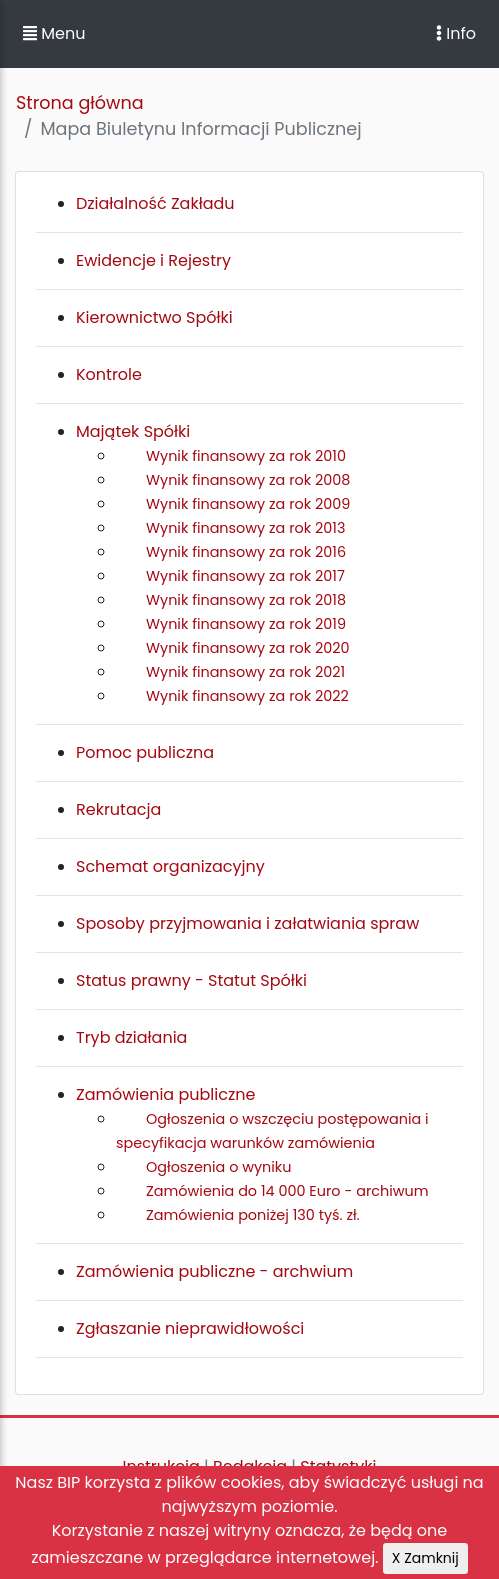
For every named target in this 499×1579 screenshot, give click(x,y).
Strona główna (80, 103)
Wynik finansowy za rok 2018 (246, 600)
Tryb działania (131, 1037)
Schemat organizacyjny (170, 866)
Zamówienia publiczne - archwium (214, 1271)
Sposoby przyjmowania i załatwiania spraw (247, 923)
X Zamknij (425, 1558)
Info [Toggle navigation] (456, 33)
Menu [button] (54, 33)
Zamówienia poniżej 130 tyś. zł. (253, 1215)
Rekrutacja (118, 809)
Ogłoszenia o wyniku (219, 1167)
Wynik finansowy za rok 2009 (248, 504)
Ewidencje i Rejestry (153, 260)
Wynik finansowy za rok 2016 (246, 552)
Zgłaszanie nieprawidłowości (190, 1328)
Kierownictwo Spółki (154, 317)
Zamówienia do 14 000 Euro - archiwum (287, 1191)
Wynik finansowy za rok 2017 (245, 576)
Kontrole (109, 374)
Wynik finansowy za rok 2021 (245, 672)
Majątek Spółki (133, 431)
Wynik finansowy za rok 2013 (245, 528)
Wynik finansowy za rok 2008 (248, 480)
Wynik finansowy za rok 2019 (246, 624)
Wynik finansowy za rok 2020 (248, 648)
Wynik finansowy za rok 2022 (247, 696)
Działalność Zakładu (155, 203)
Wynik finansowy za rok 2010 (246, 456)
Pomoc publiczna (145, 752)
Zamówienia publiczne (165, 1094)
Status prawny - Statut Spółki (191, 980)
